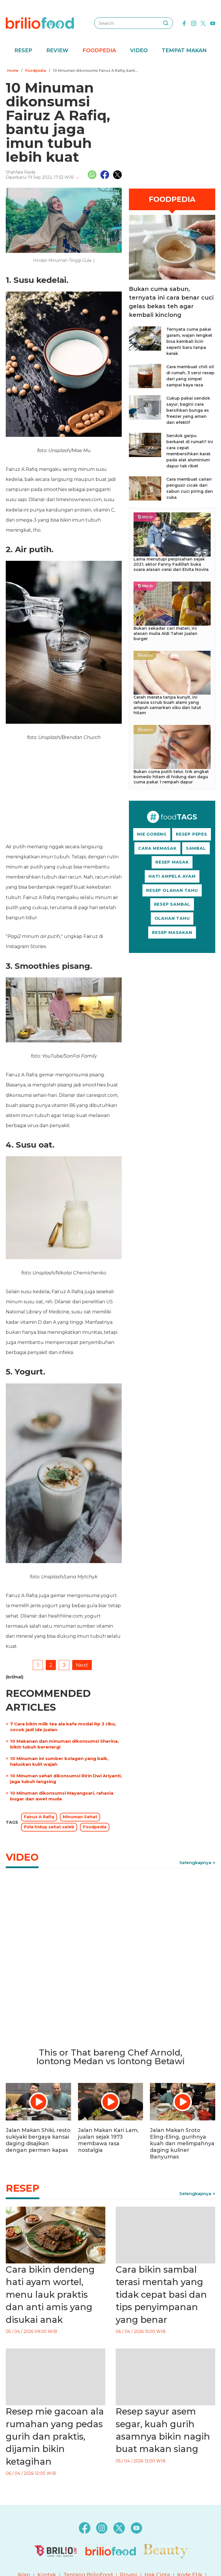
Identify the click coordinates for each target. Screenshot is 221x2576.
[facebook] (184, 22)
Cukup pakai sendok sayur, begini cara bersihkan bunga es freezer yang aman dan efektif (188, 410)
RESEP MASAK (172, 862)
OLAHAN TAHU (172, 918)
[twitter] (203, 22)
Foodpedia (99, 50)
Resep (23, 50)
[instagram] (193, 22)
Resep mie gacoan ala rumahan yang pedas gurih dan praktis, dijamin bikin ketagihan (55, 2436)
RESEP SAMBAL (172, 904)
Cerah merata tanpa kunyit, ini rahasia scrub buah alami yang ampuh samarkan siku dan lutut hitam (167, 705)
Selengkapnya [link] (195, 1862)
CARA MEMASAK (157, 848)
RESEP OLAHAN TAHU (172, 890)
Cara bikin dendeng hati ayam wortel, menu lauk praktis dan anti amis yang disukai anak (50, 2294)
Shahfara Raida (20, 172)
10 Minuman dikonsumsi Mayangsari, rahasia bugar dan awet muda (61, 1796)
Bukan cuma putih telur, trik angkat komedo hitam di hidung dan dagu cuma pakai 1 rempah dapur (171, 777)
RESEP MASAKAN (172, 932)
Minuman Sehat (80, 1816)
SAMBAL (196, 848)
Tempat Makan (184, 50)
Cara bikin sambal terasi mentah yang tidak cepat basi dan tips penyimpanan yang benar (161, 2294)
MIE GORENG (152, 834)
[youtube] (212, 22)
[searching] (165, 23)
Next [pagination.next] (82, 1665)
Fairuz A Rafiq (39, 1816)
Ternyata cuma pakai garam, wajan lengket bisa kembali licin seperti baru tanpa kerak (189, 341)
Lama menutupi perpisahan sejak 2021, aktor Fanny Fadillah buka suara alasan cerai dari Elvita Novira (171, 564)
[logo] (40, 22)
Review (57, 50)
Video (139, 50)
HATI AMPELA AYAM (172, 876)
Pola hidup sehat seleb (49, 1826)
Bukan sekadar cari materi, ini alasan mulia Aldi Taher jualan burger (165, 633)
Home (12, 70)
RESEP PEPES (191, 834)
